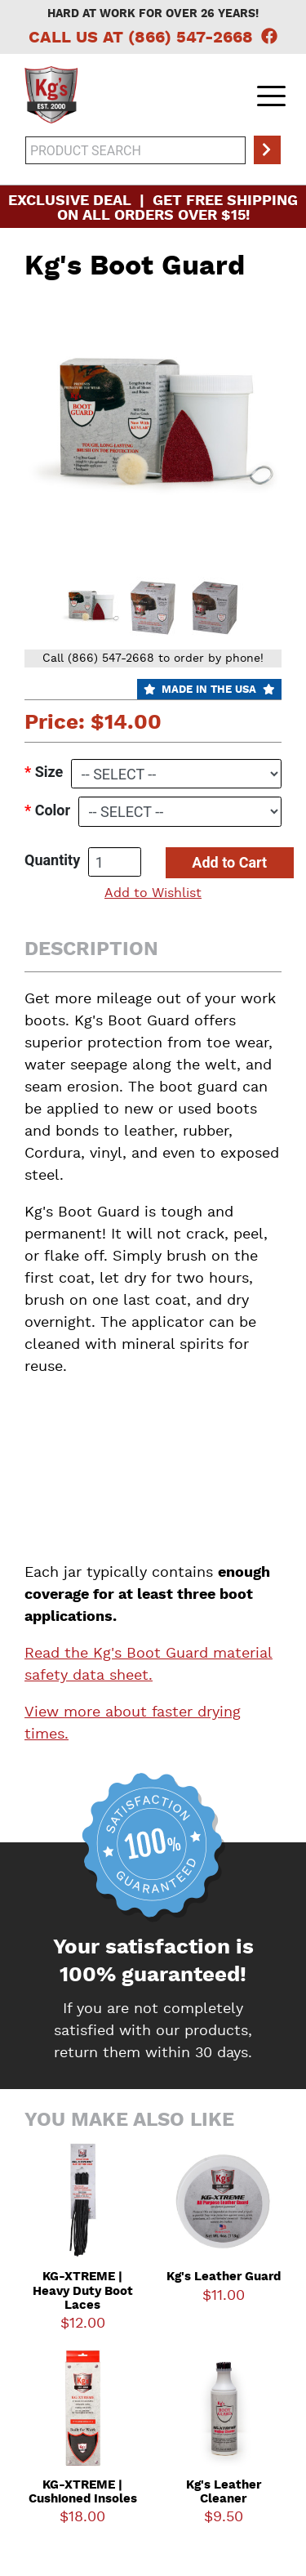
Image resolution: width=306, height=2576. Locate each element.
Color (52, 810)
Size (49, 771)
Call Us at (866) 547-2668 (141, 38)
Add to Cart (229, 862)
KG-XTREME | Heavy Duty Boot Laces (83, 2291)
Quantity (52, 859)
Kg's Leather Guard (223, 2277)
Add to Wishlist (153, 893)
